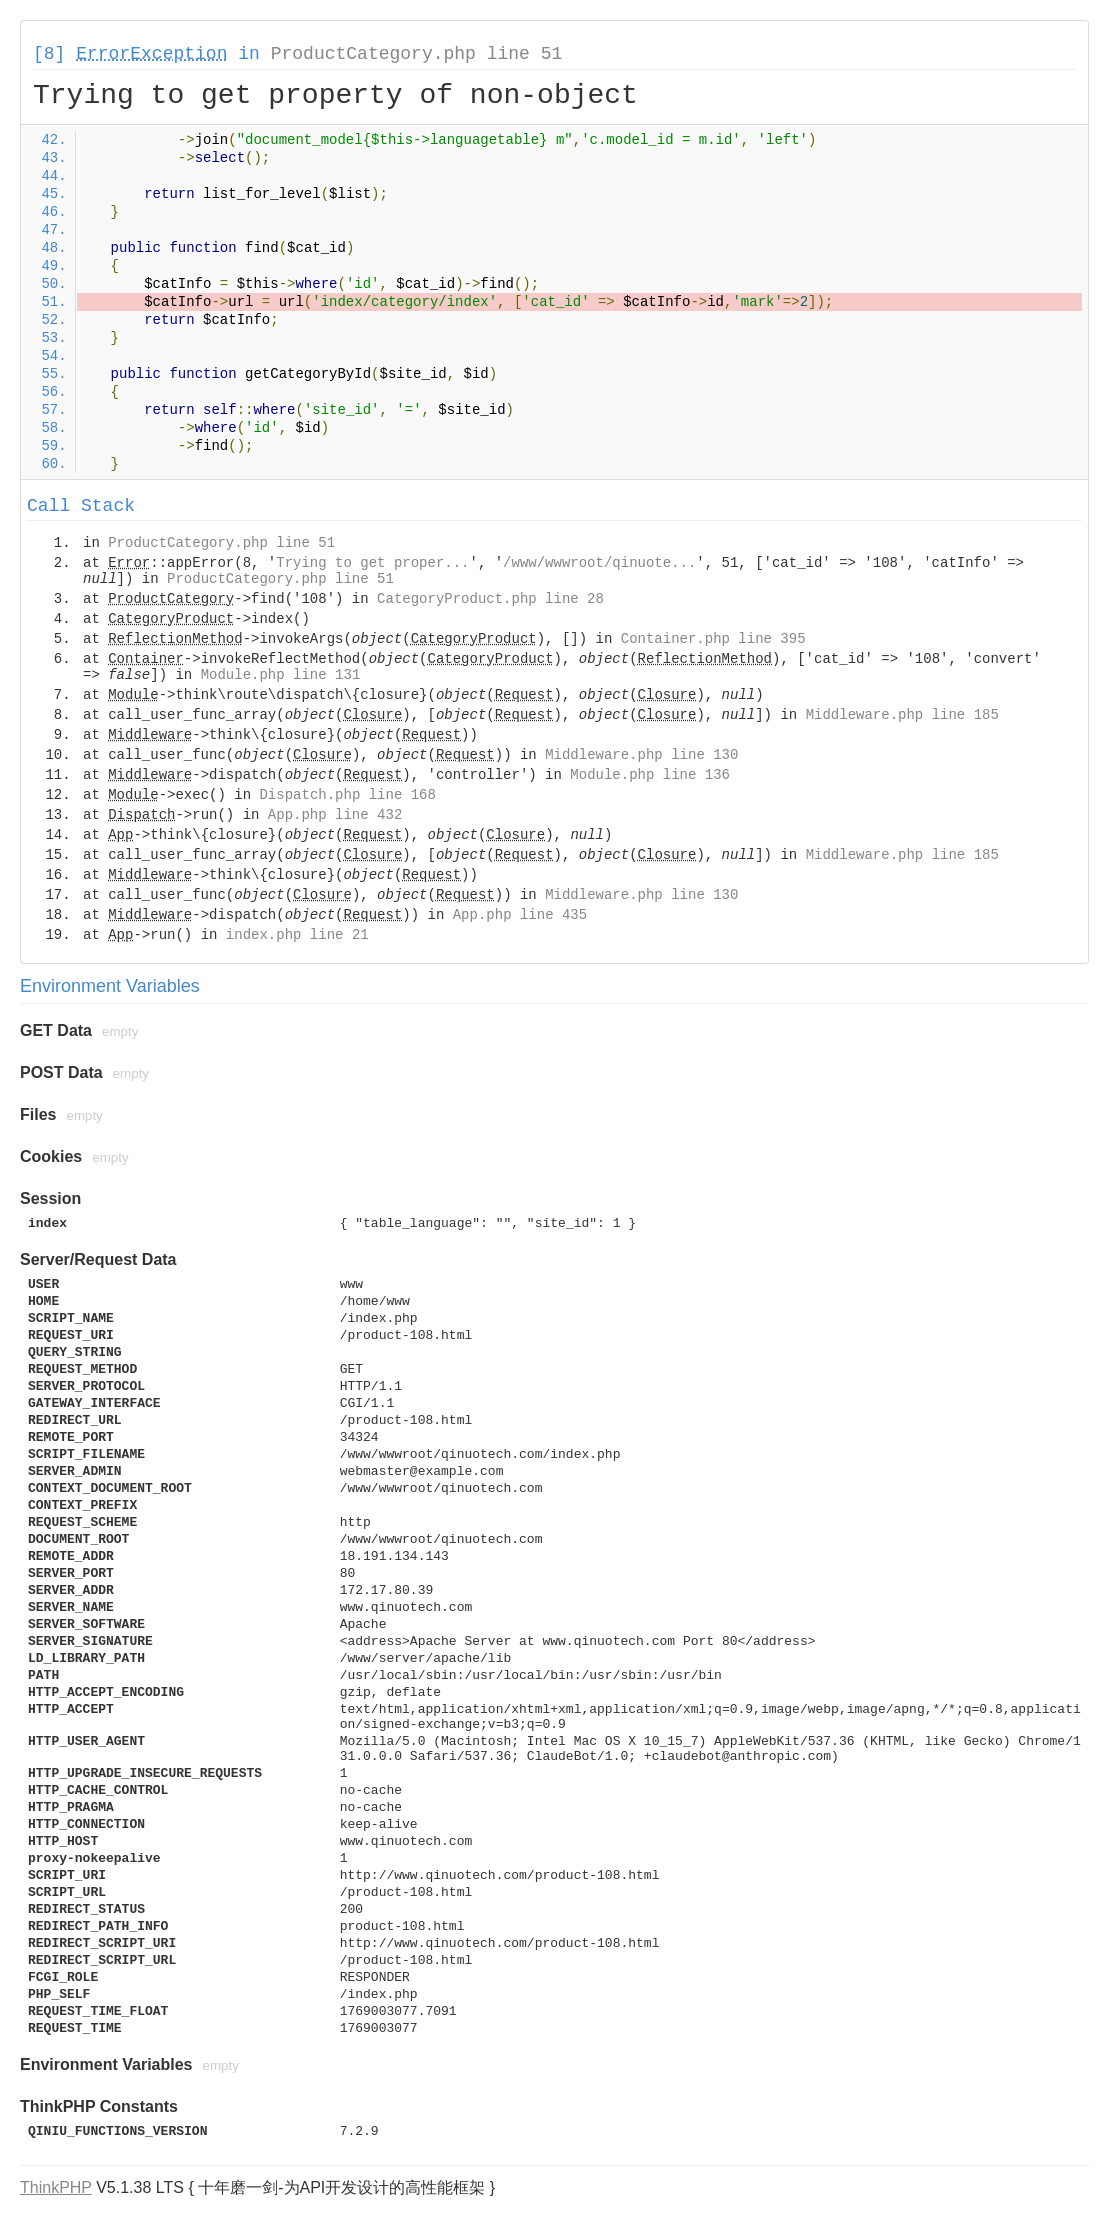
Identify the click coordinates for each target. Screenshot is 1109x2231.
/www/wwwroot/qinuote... (599, 563)
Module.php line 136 (650, 775)
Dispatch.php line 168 (347, 795)
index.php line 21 (297, 935)
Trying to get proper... (372, 563)
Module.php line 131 (281, 675)
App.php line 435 (520, 915)
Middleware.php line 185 (902, 715)
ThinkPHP (56, 2187)
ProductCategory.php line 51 (417, 54)
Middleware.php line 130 (641, 755)
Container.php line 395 (713, 639)
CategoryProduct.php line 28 (490, 599)
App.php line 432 (335, 815)
